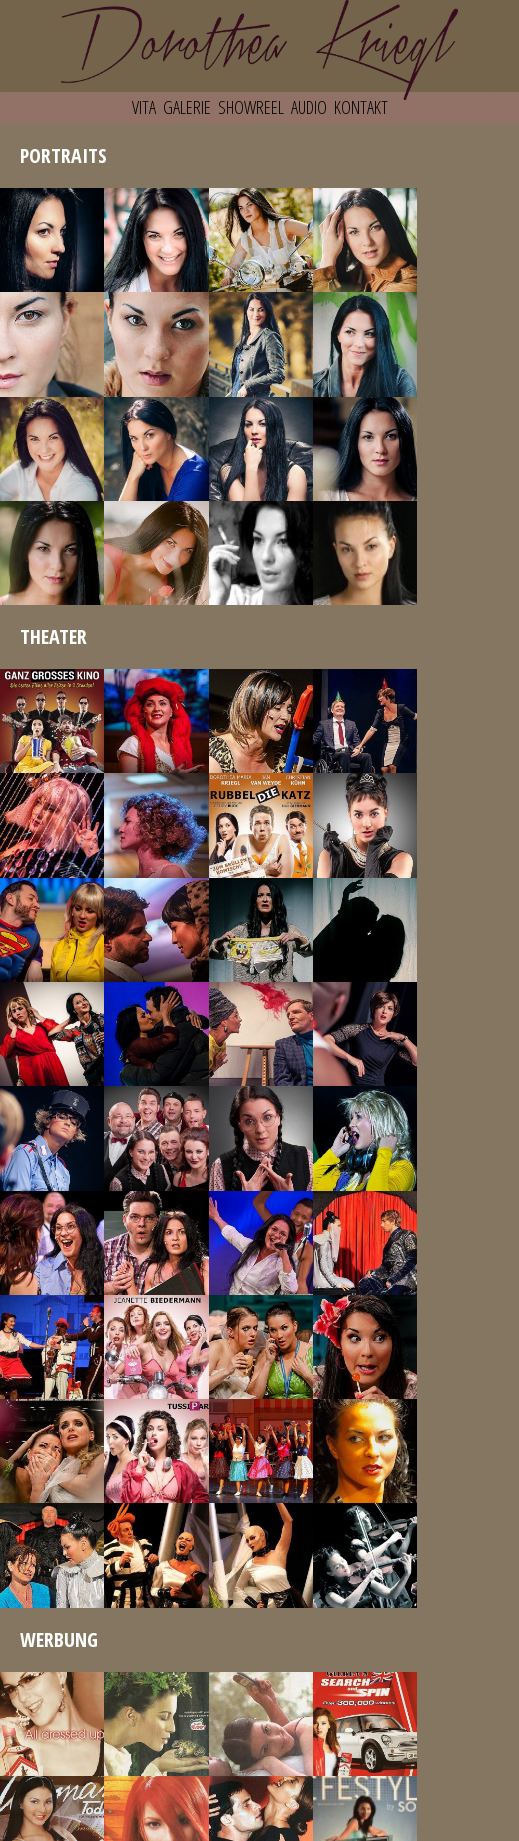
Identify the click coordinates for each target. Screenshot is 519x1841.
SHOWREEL (251, 107)
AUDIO (309, 107)
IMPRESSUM (260, 1824)
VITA (144, 107)
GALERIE (187, 107)
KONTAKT (361, 107)
